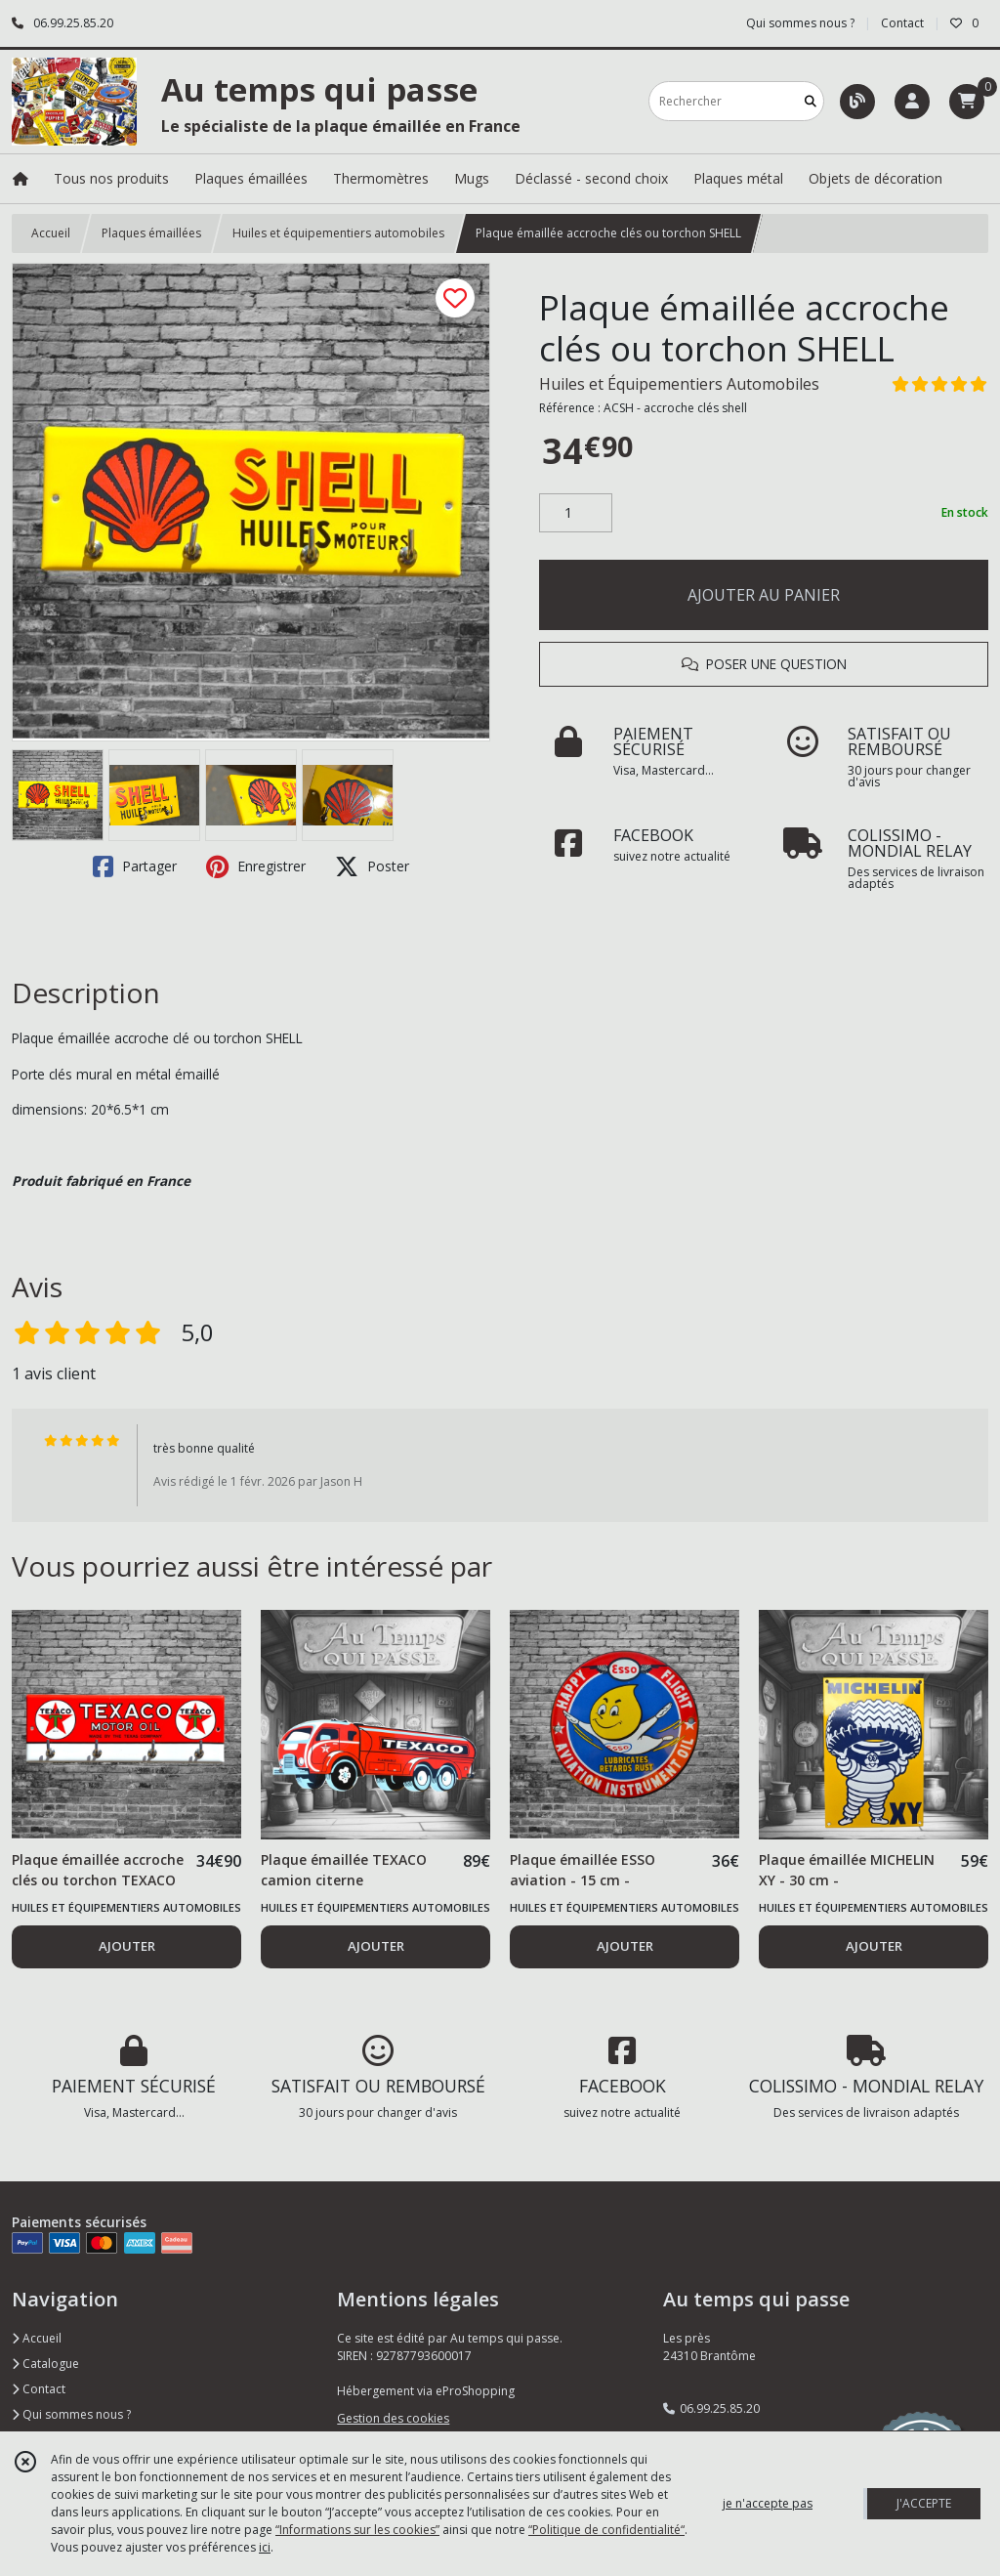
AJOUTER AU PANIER (764, 595)
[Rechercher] (810, 101)
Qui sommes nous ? (71, 2414)
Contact (902, 23)
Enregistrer (256, 866)
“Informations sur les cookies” (357, 2529)
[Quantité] (575, 512)
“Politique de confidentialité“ (606, 2529)
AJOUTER (127, 1946)
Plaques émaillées (151, 233)
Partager (135, 866)
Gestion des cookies (393, 2418)
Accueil (50, 233)
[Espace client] (912, 101)
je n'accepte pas (767, 2503)
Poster (372, 866)
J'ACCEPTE (923, 2503)
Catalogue (45, 2363)
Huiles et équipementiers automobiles (338, 233)
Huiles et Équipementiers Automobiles (679, 384)
